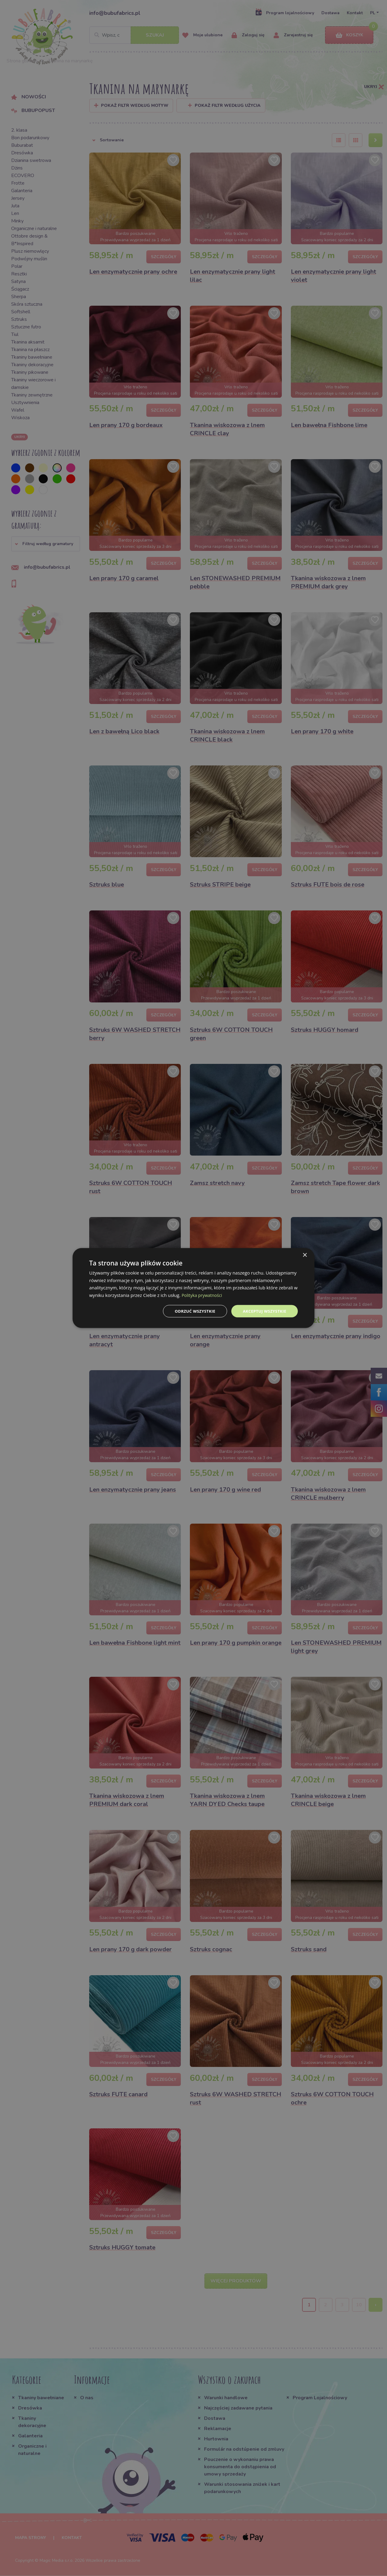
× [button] (304, 1254)
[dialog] (193, 1287)
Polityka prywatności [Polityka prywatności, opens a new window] (203, 1294)
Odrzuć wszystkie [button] (190, 1311)
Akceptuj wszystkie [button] (263, 1311)
